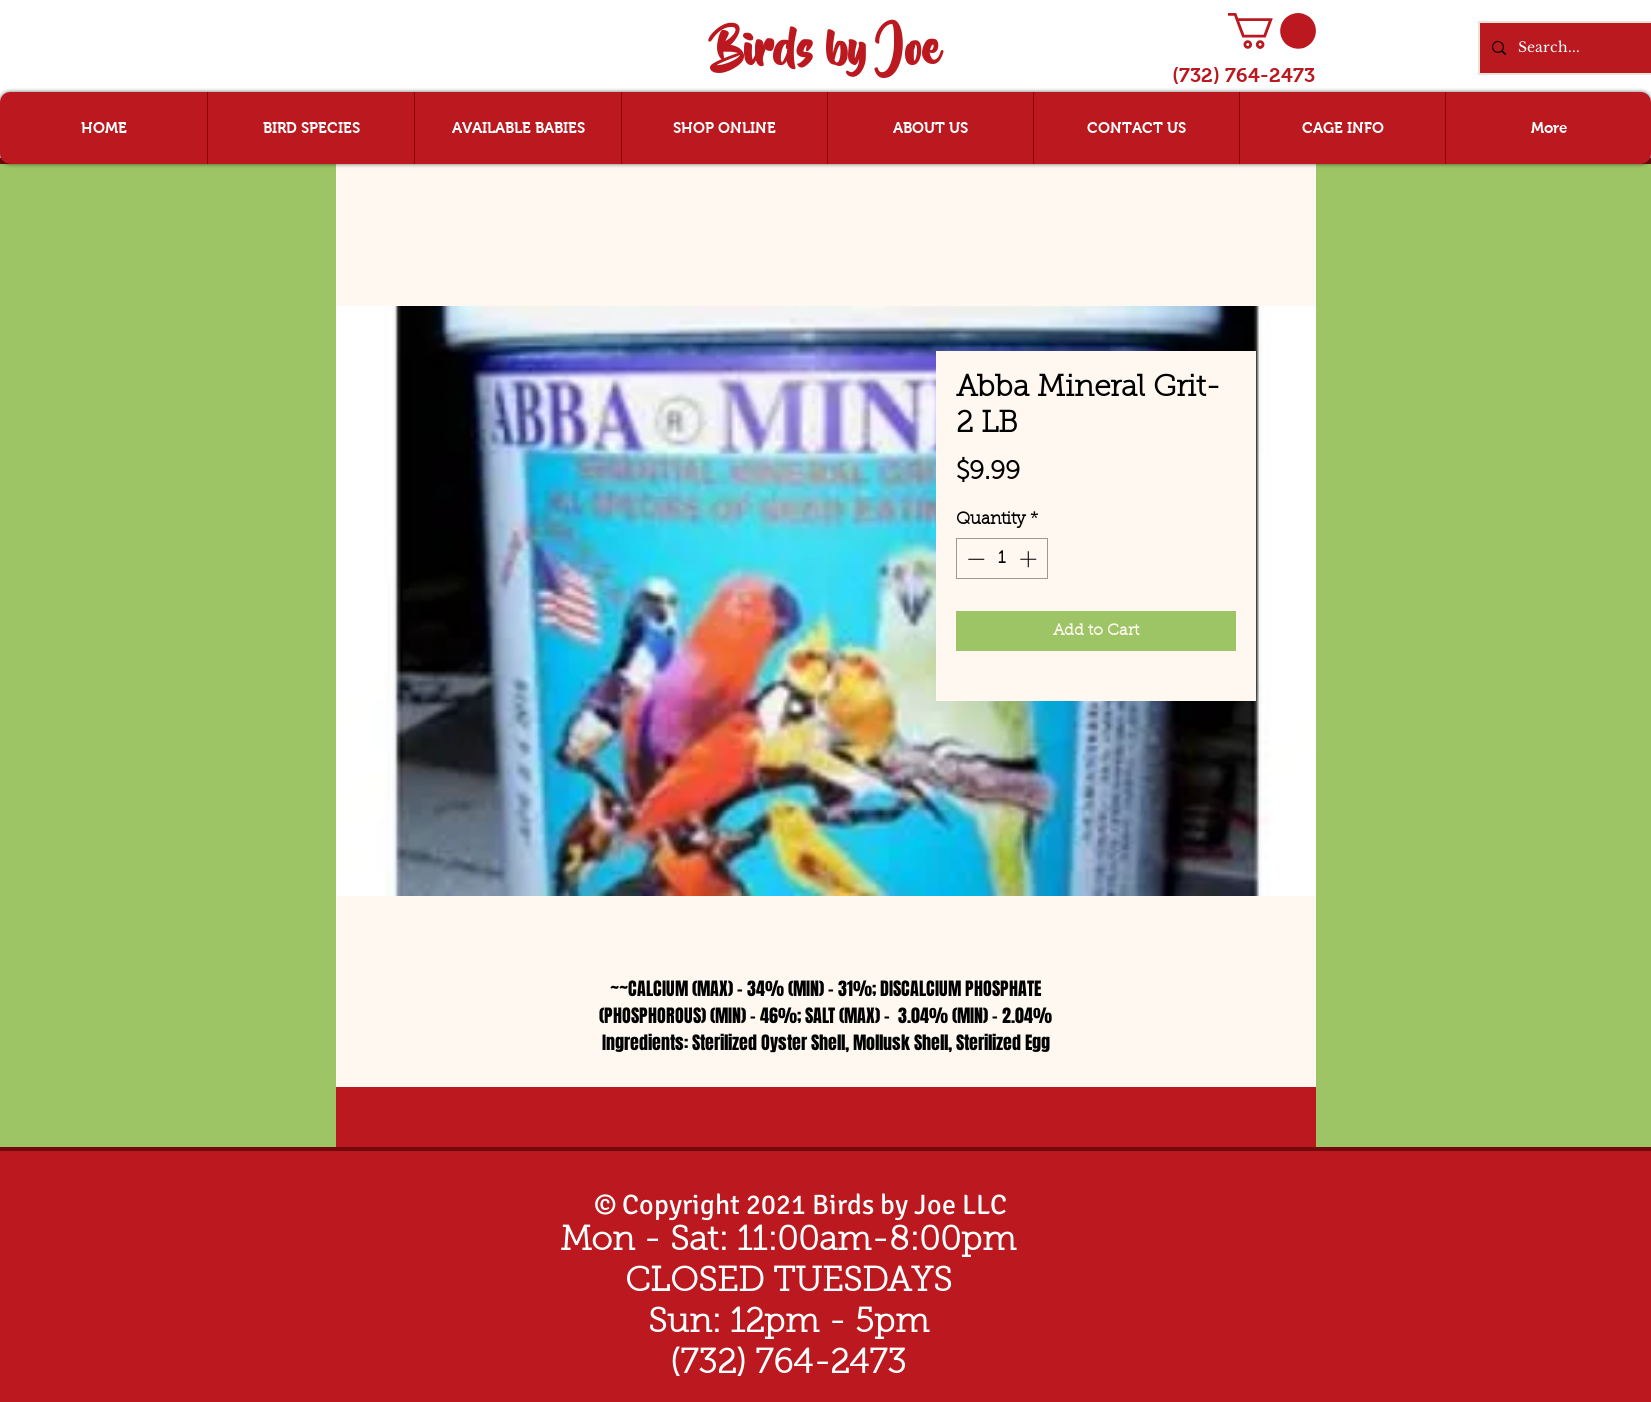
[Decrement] (974, 559)
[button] (1272, 31)
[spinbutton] (1001, 559)
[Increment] (1030, 559)
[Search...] (1583, 48)
